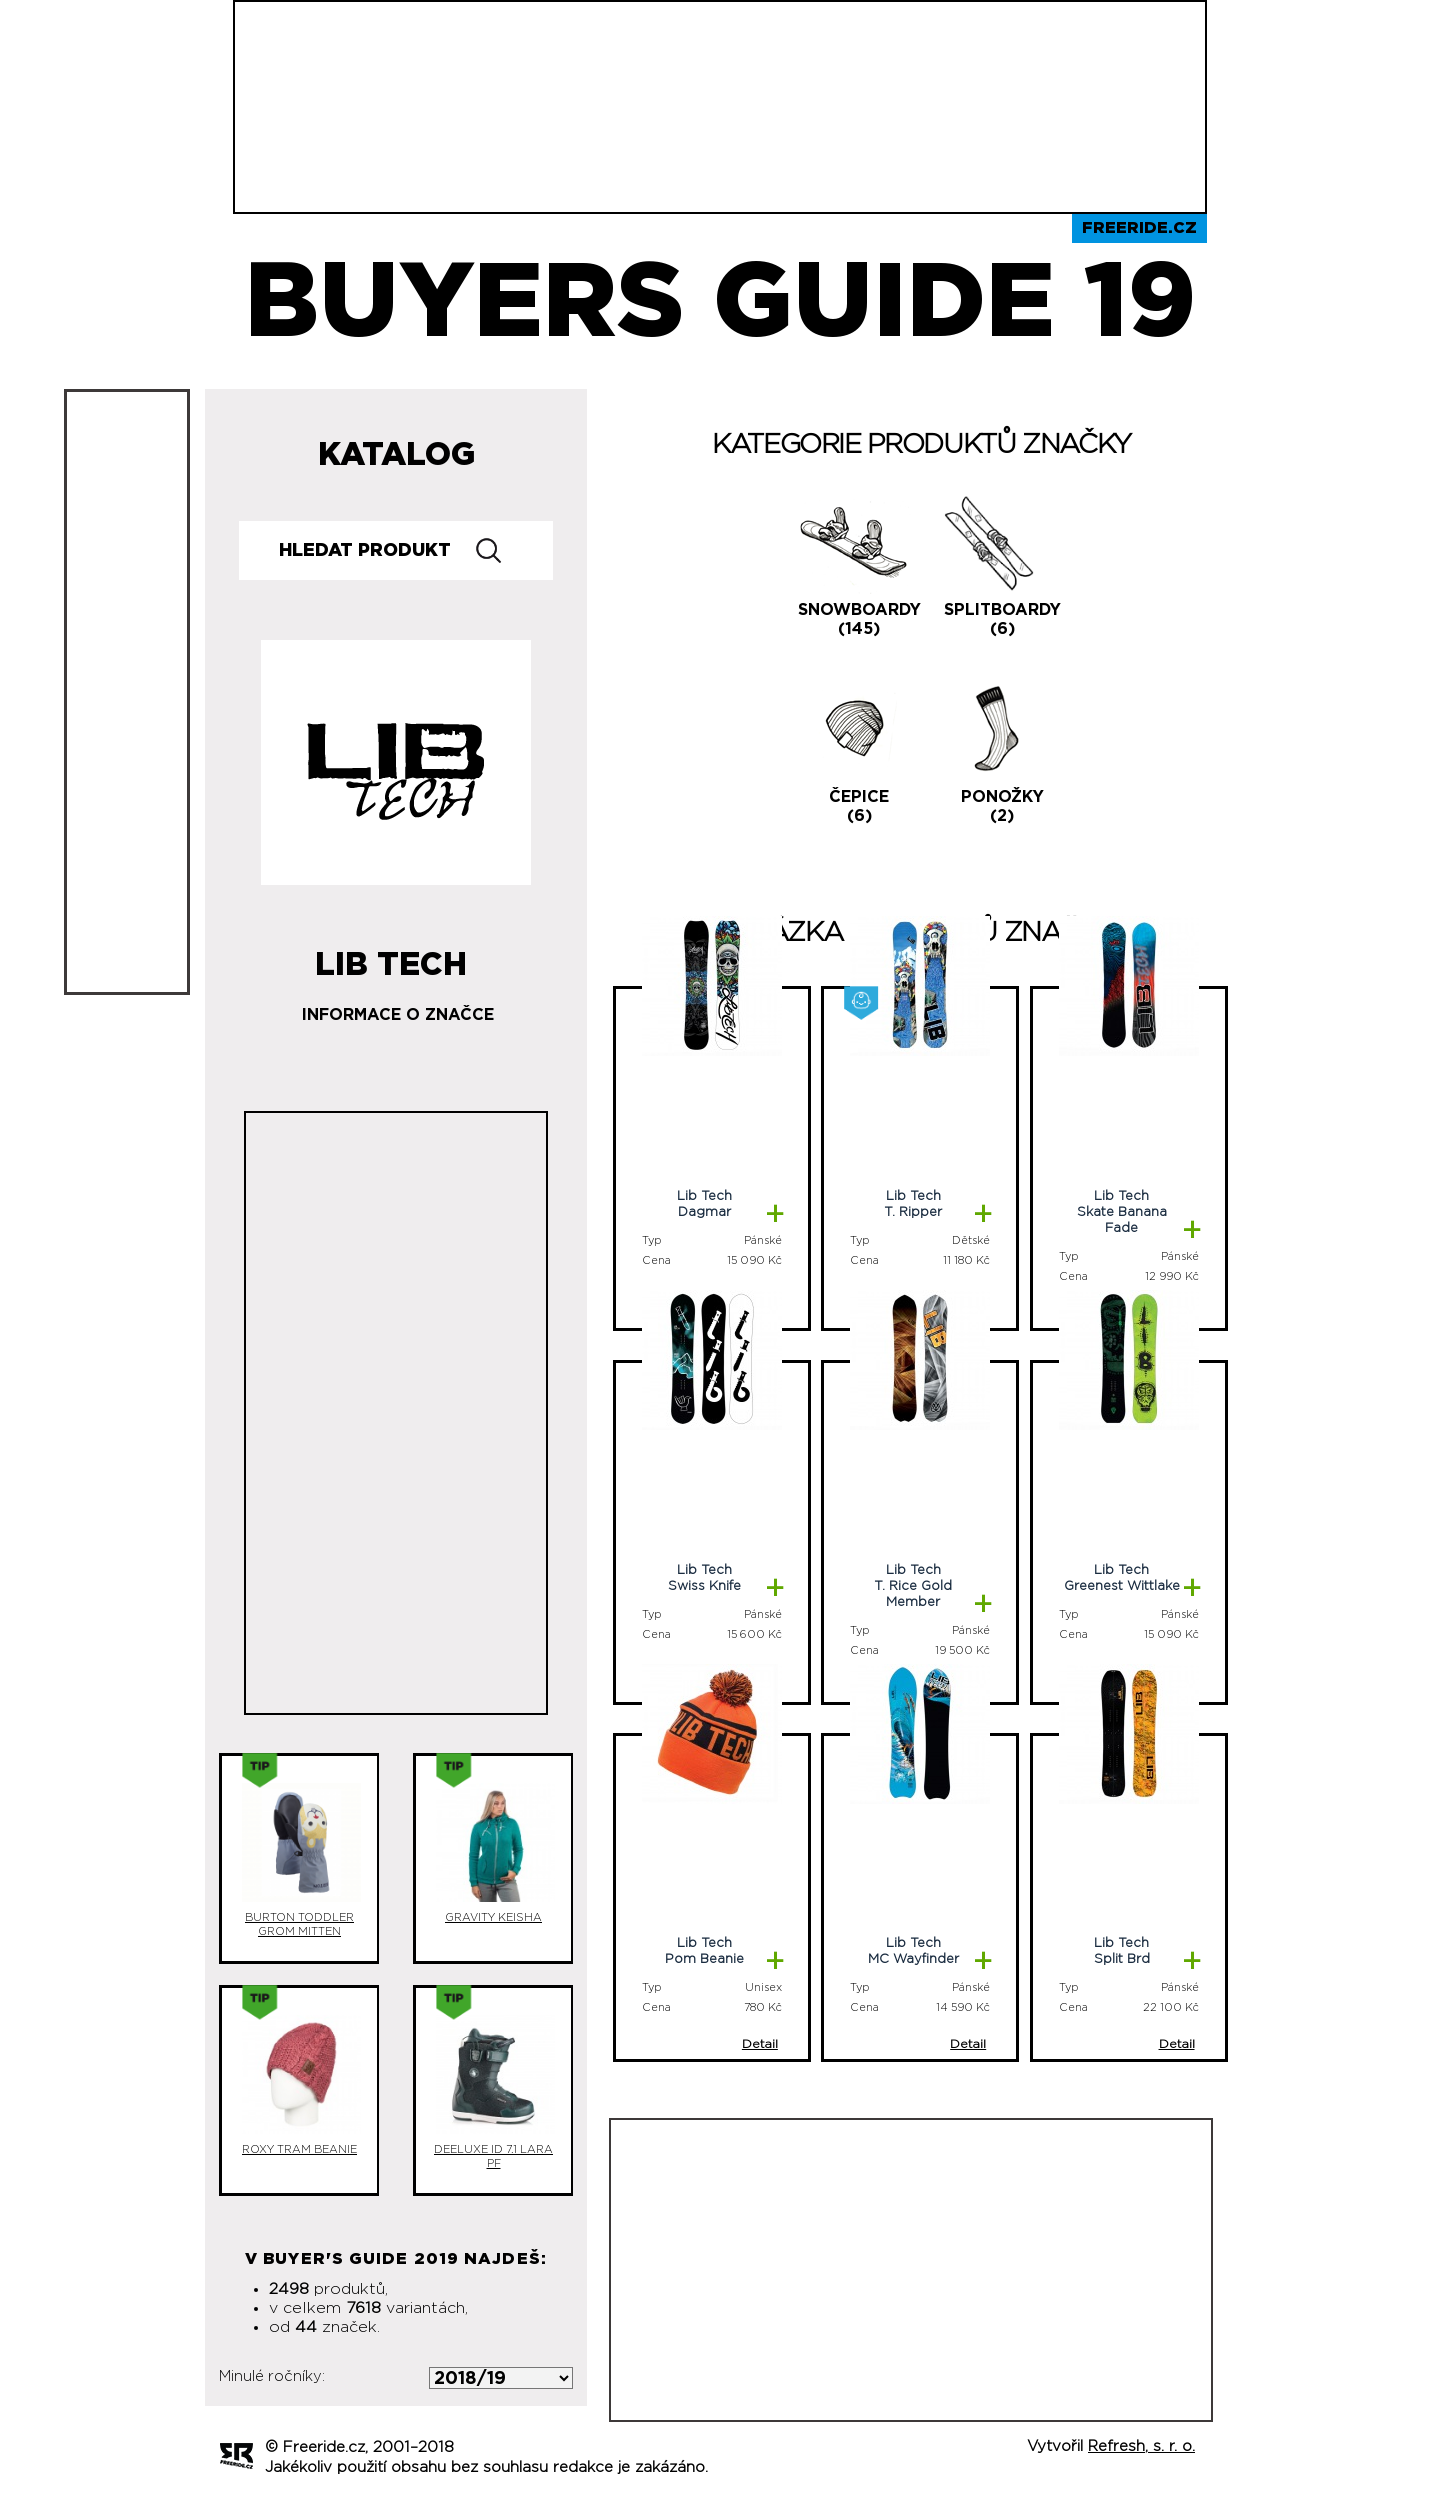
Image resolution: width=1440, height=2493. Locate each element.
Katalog (396, 455)
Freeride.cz (1139, 228)
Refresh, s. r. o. (1141, 2446)
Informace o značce (398, 1015)
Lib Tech (391, 957)
